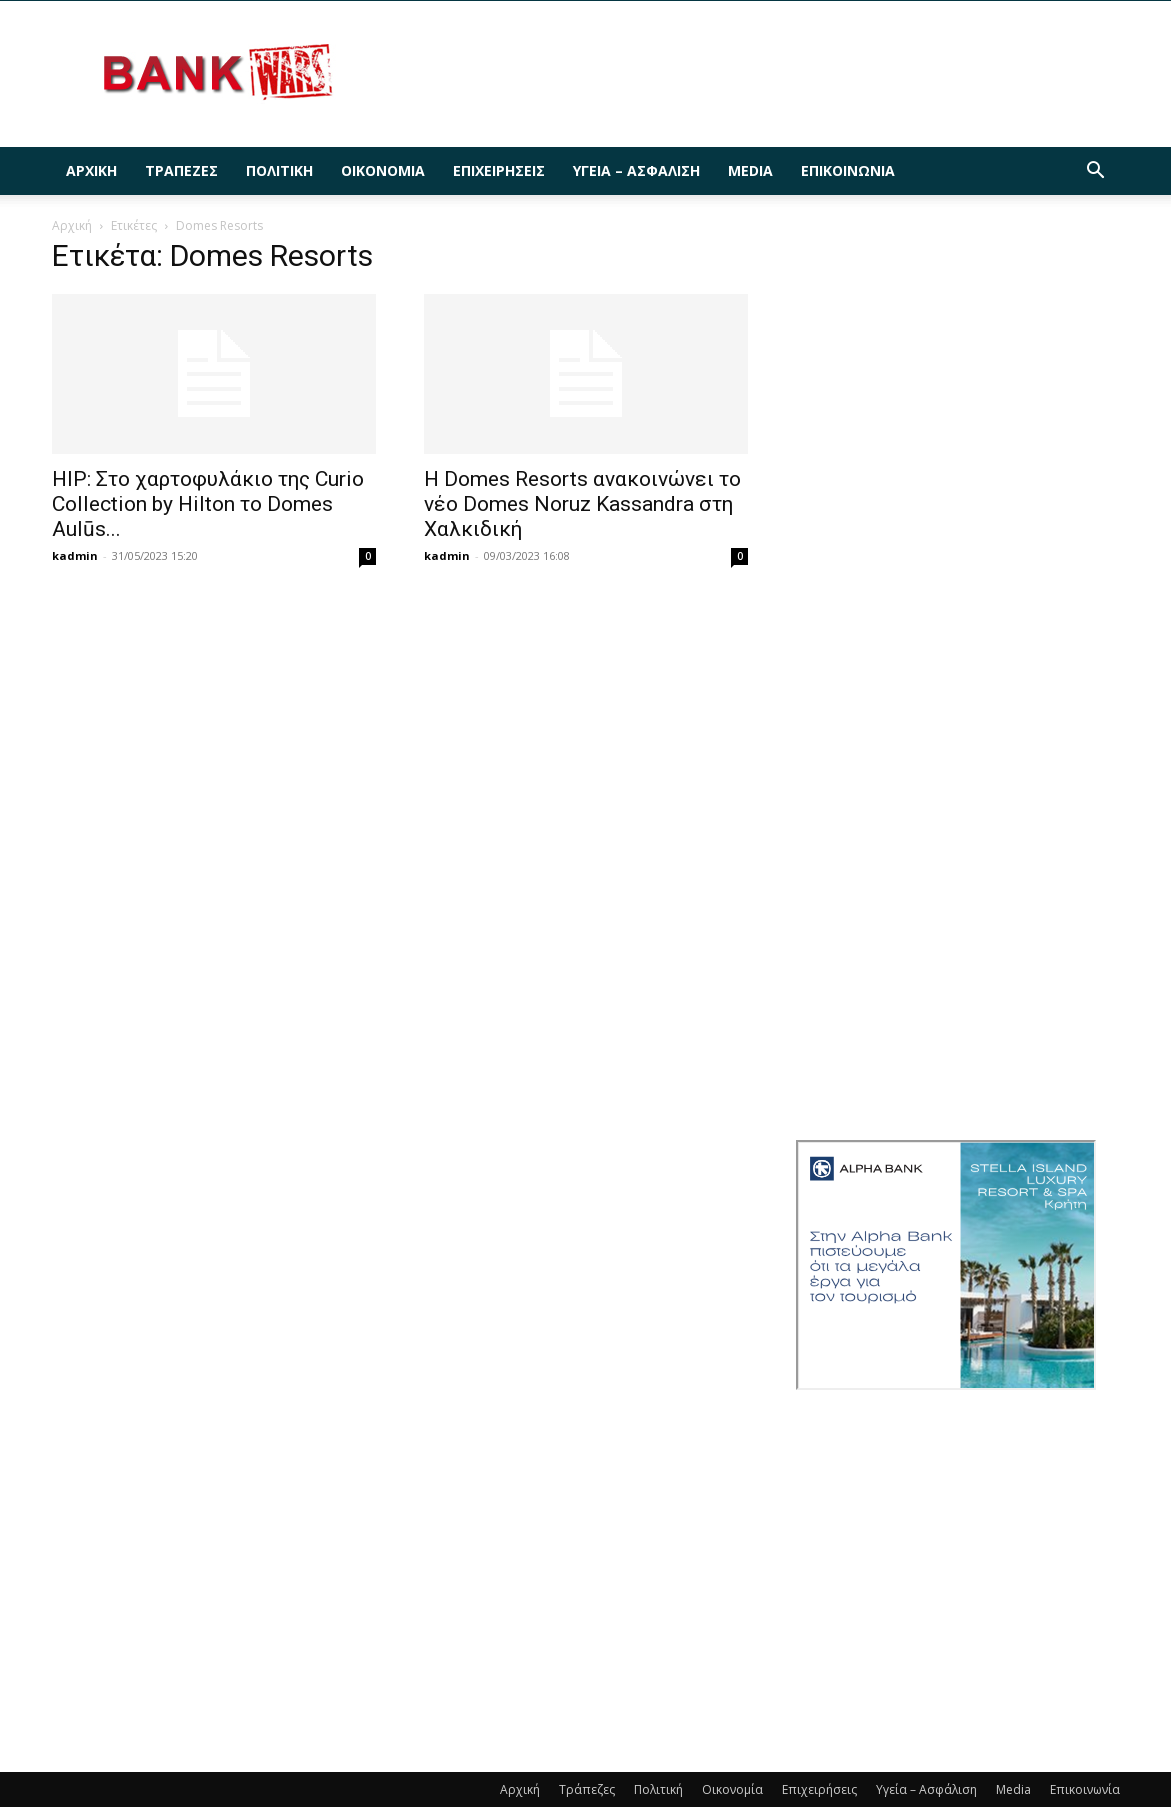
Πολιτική (279, 170)
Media (750, 170)
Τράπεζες (181, 170)
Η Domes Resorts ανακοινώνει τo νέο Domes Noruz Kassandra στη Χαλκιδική (582, 504)
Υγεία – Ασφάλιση (636, 170)
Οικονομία (383, 170)
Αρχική (91, 170)
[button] (1096, 172)
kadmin (75, 555)
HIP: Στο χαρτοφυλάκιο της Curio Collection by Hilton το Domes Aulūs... (208, 504)
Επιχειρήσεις (499, 170)
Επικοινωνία (848, 170)
